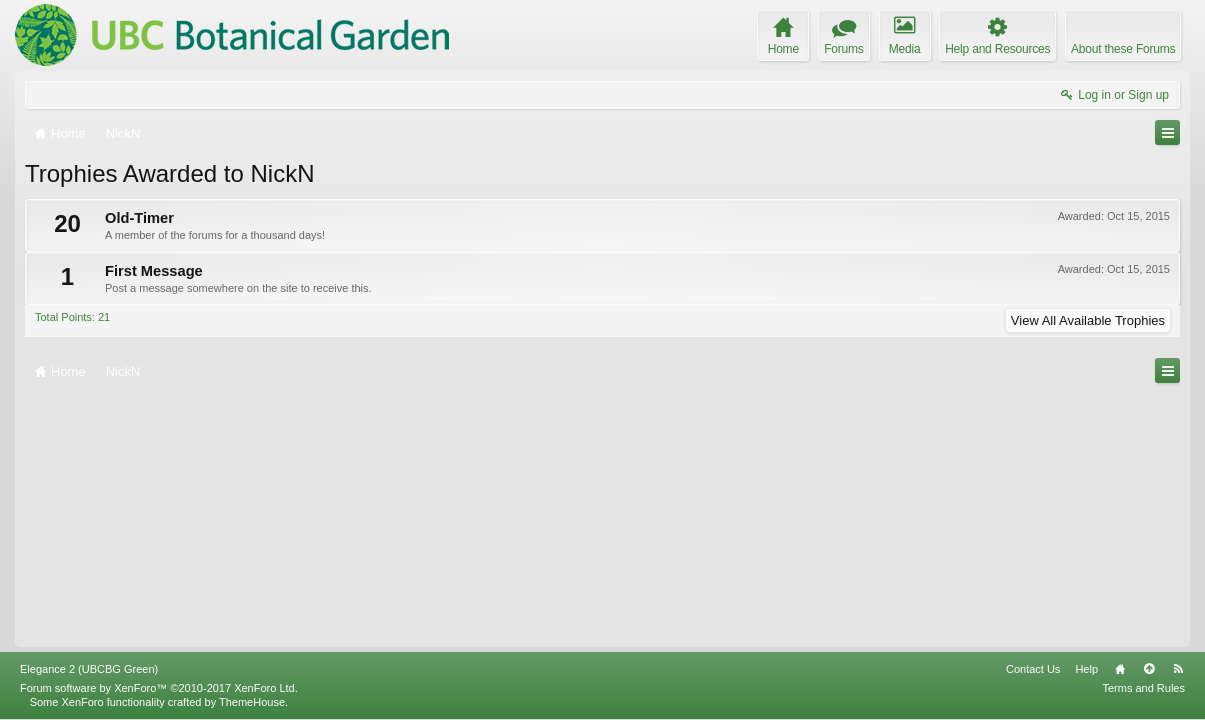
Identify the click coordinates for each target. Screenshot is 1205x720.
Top (1149, 669)
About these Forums (1123, 49)
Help (1086, 669)
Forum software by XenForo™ (159, 688)
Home (1120, 669)
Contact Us (1033, 669)
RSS (1178, 669)
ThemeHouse (252, 702)
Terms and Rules (1143, 688)
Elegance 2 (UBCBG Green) (89, 669)
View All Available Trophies (1088, 320)
